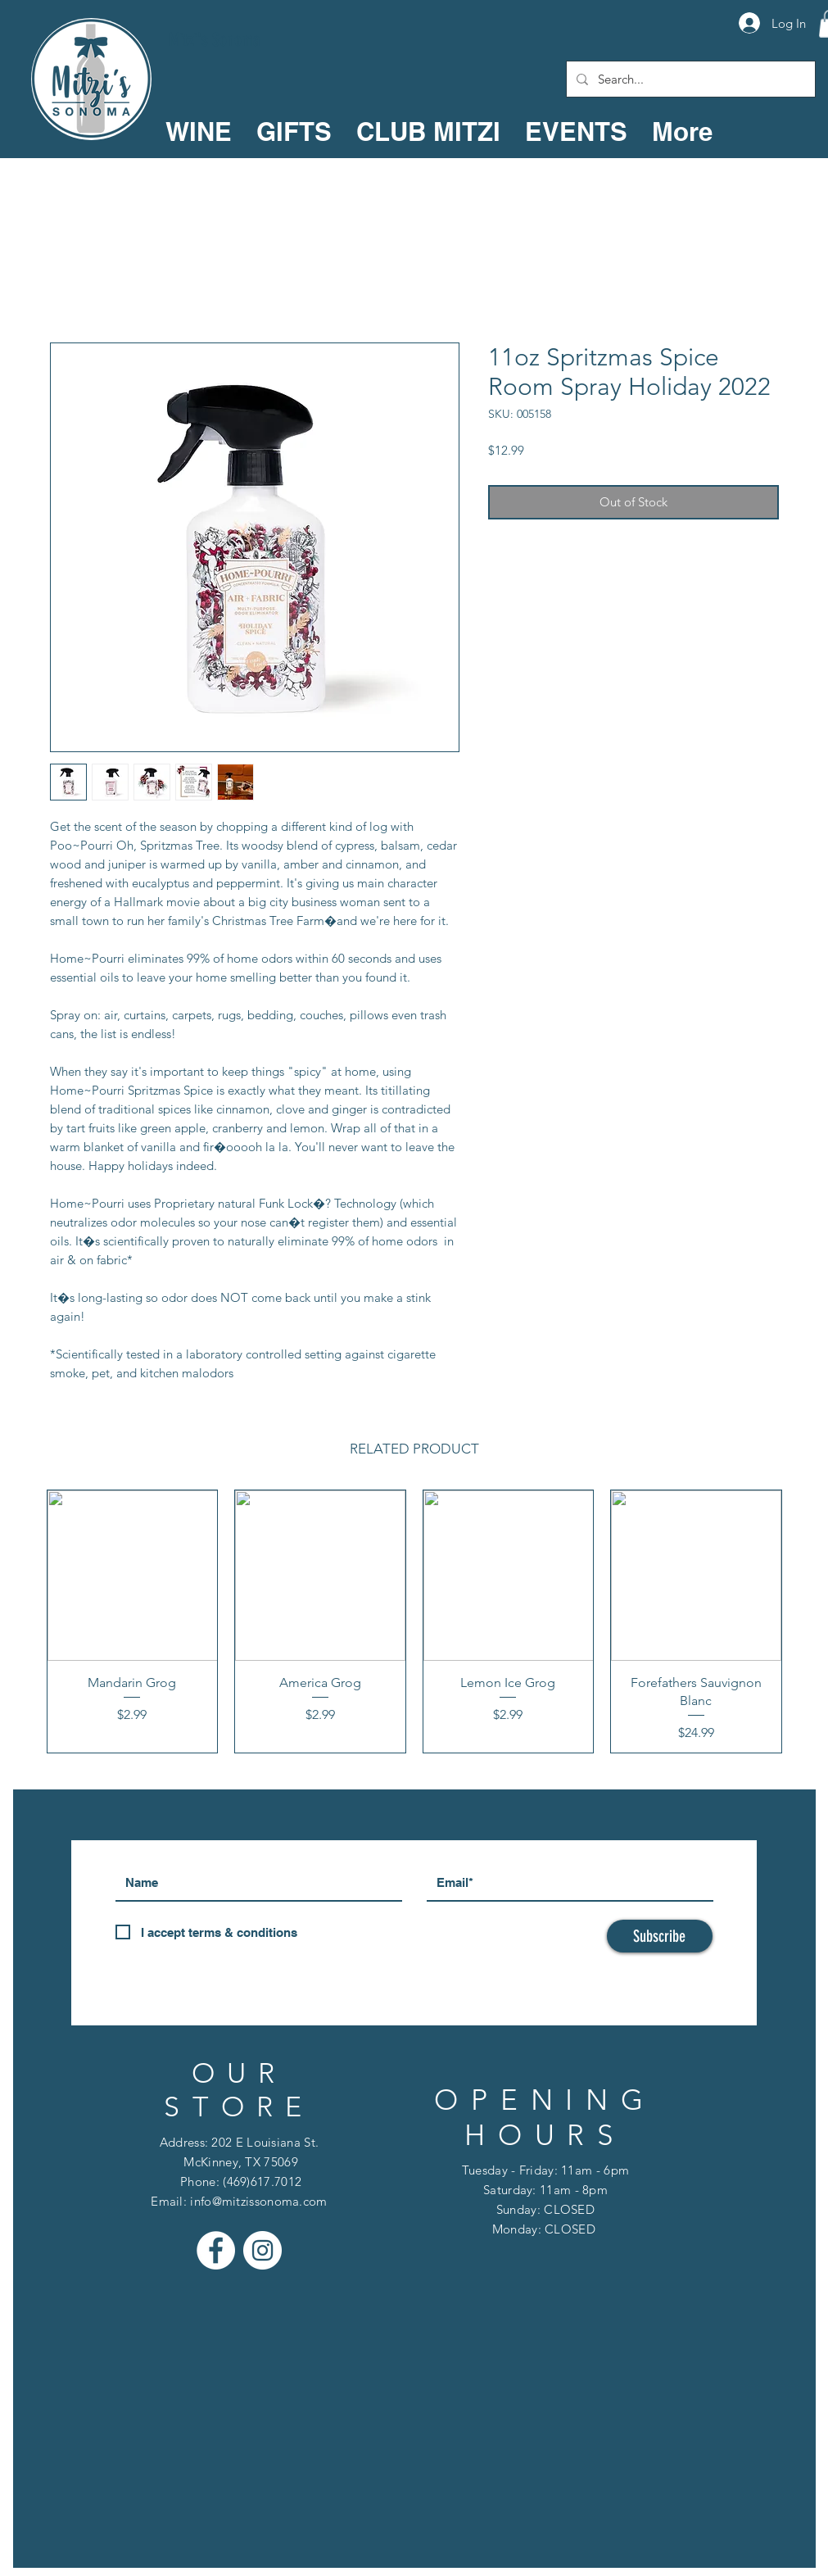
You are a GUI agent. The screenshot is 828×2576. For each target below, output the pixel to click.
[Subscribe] (660, 1936)
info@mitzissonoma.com (258, 2201)
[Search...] (689, 79)
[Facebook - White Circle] (216, 2250)
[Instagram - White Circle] (262, 2250)
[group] (414, 1621)
